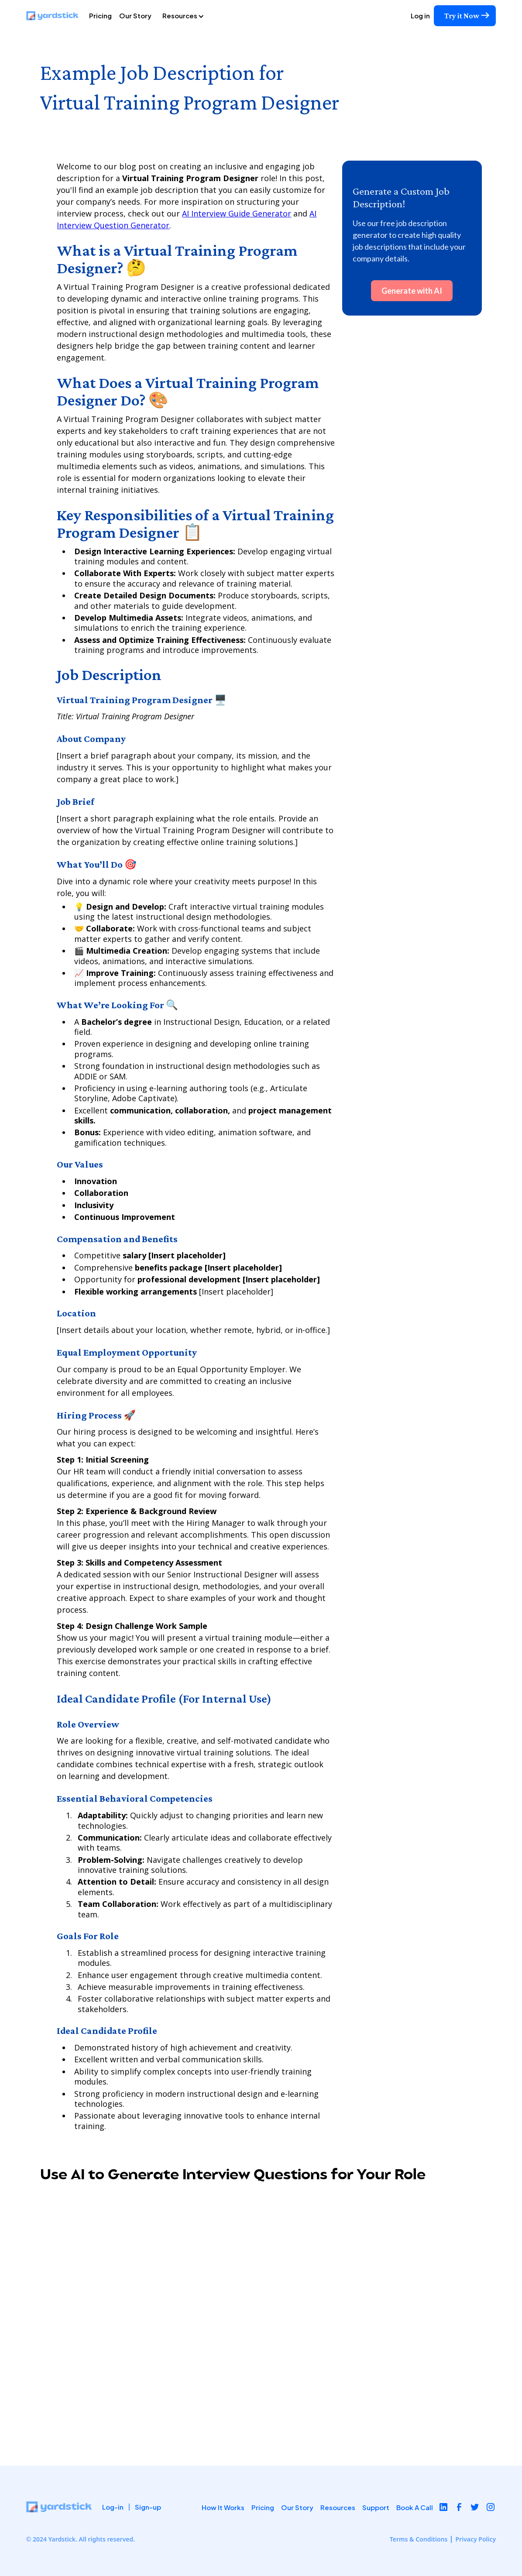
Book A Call (414, 2507)
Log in (420, 15)
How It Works (223, 2507)
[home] (56, 15)
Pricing (100, 15)
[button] (192, 16)
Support (375, 2507)
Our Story (135, 15)
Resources (337, 2507)
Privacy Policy (475, 2539)
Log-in (113, 2507)
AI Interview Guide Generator (236, 213)
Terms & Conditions (419, 2539)
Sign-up (148, 2507)
